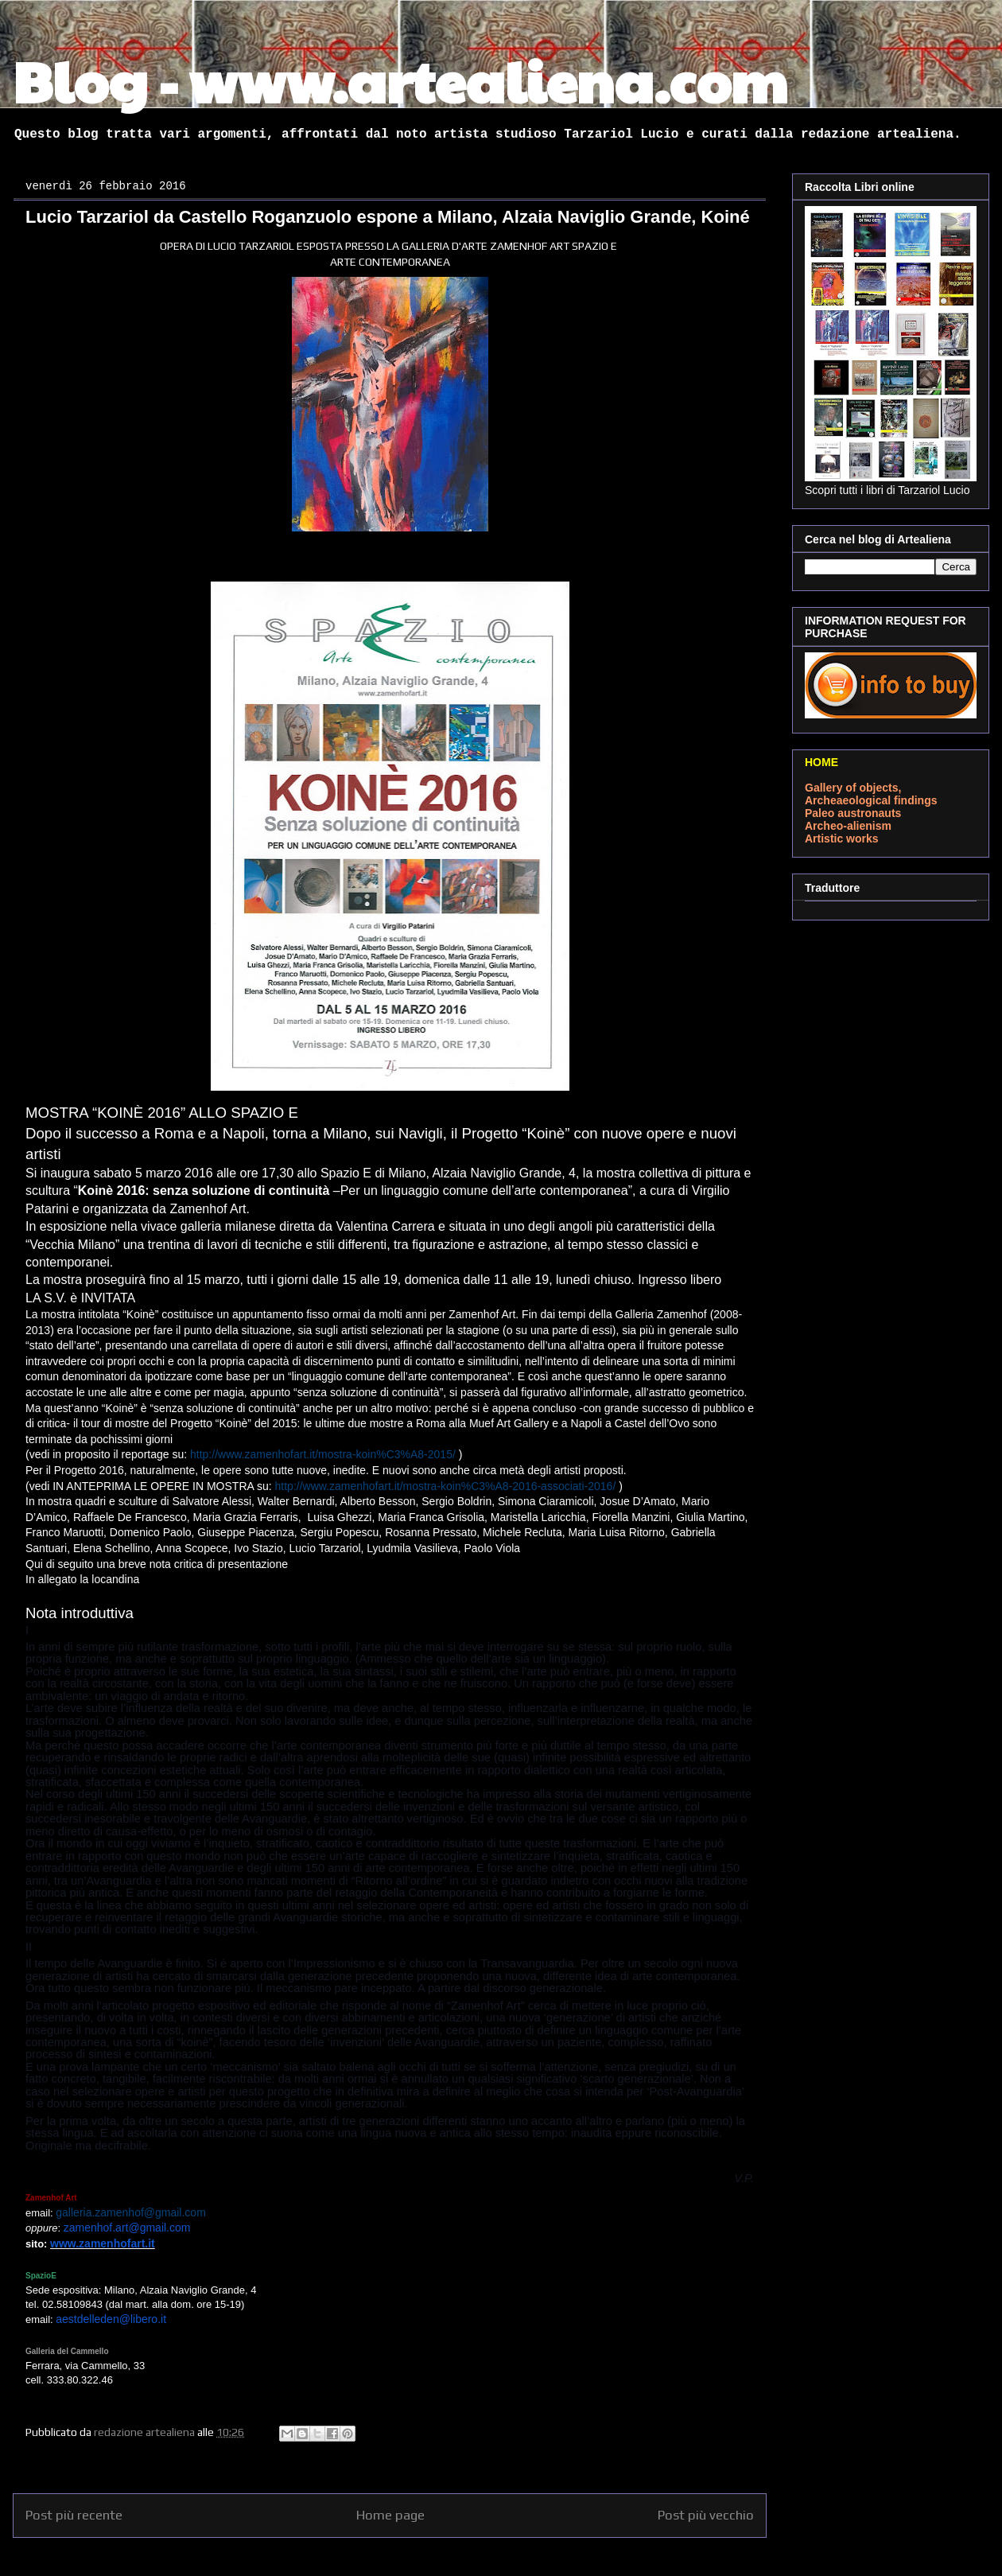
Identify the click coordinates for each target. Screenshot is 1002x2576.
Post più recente (73, 2515)
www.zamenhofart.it (102, 2243)
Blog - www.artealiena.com (400, 80)
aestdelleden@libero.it (111, 2319)
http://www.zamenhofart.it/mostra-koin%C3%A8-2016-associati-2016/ (445, 1486)
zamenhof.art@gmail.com (127, 2227)
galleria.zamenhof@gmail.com (131, 2212)
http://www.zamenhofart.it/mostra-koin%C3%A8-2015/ (323, 1454)
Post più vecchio (706, 2515)
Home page (390, 2515)
